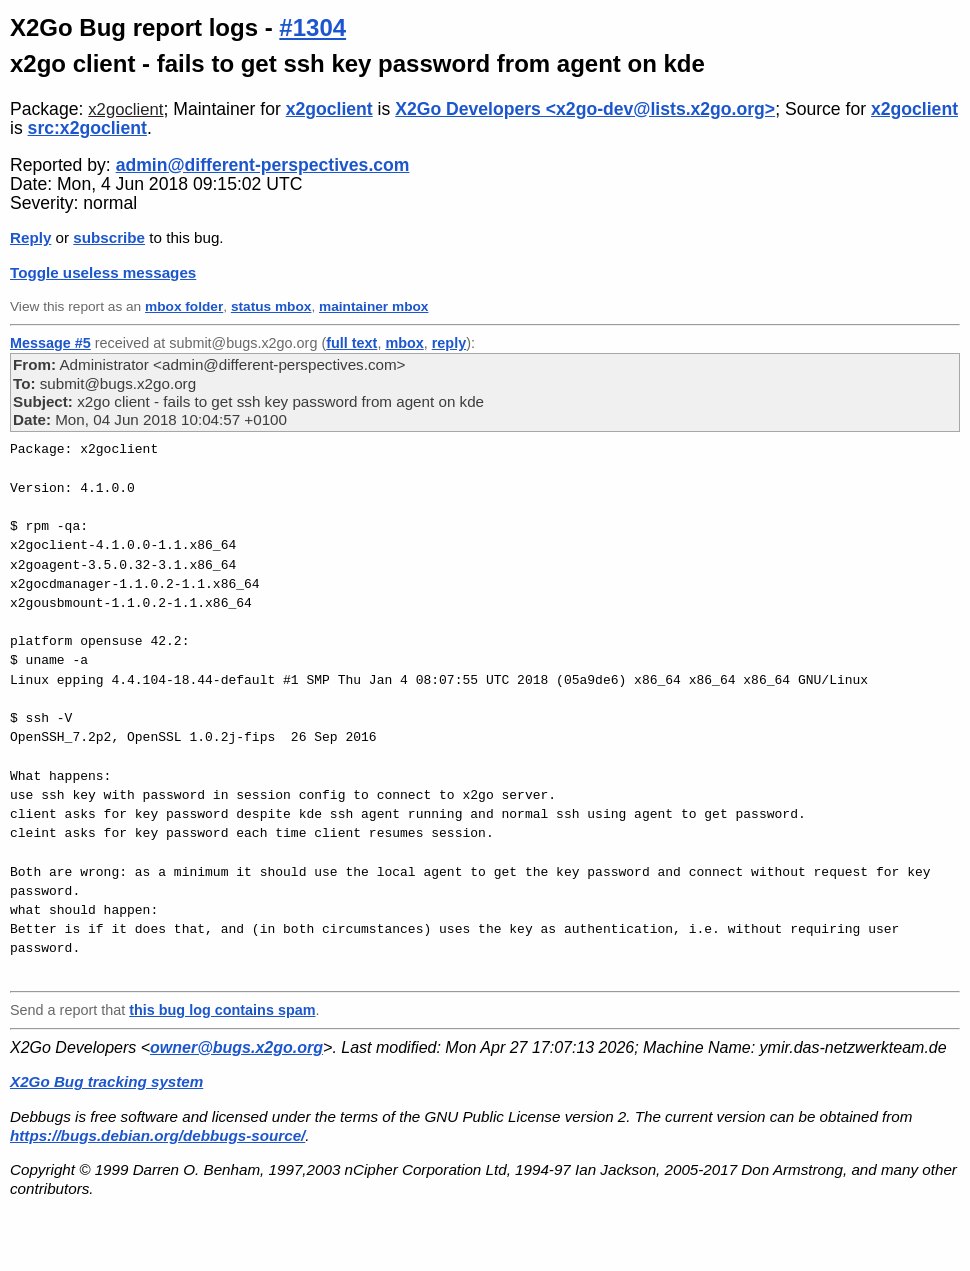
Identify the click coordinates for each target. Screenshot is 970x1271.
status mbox (271, 306)
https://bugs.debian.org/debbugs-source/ (157, 1135)
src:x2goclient (87, 128)
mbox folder (184, 306)
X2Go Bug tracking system (106, 1081)
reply (449, 343)
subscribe (109, 237)
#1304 (312, 27)
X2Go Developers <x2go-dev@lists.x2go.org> (585, 109)
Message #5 (50, 343)
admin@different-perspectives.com (263, 165)
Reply (30, 237)
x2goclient (125, 109)
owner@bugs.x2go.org (236, 1047)
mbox (404, 343)
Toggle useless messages (103, 272)
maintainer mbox (373, 306)
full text (351, 343)
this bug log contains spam (222, 1010)
